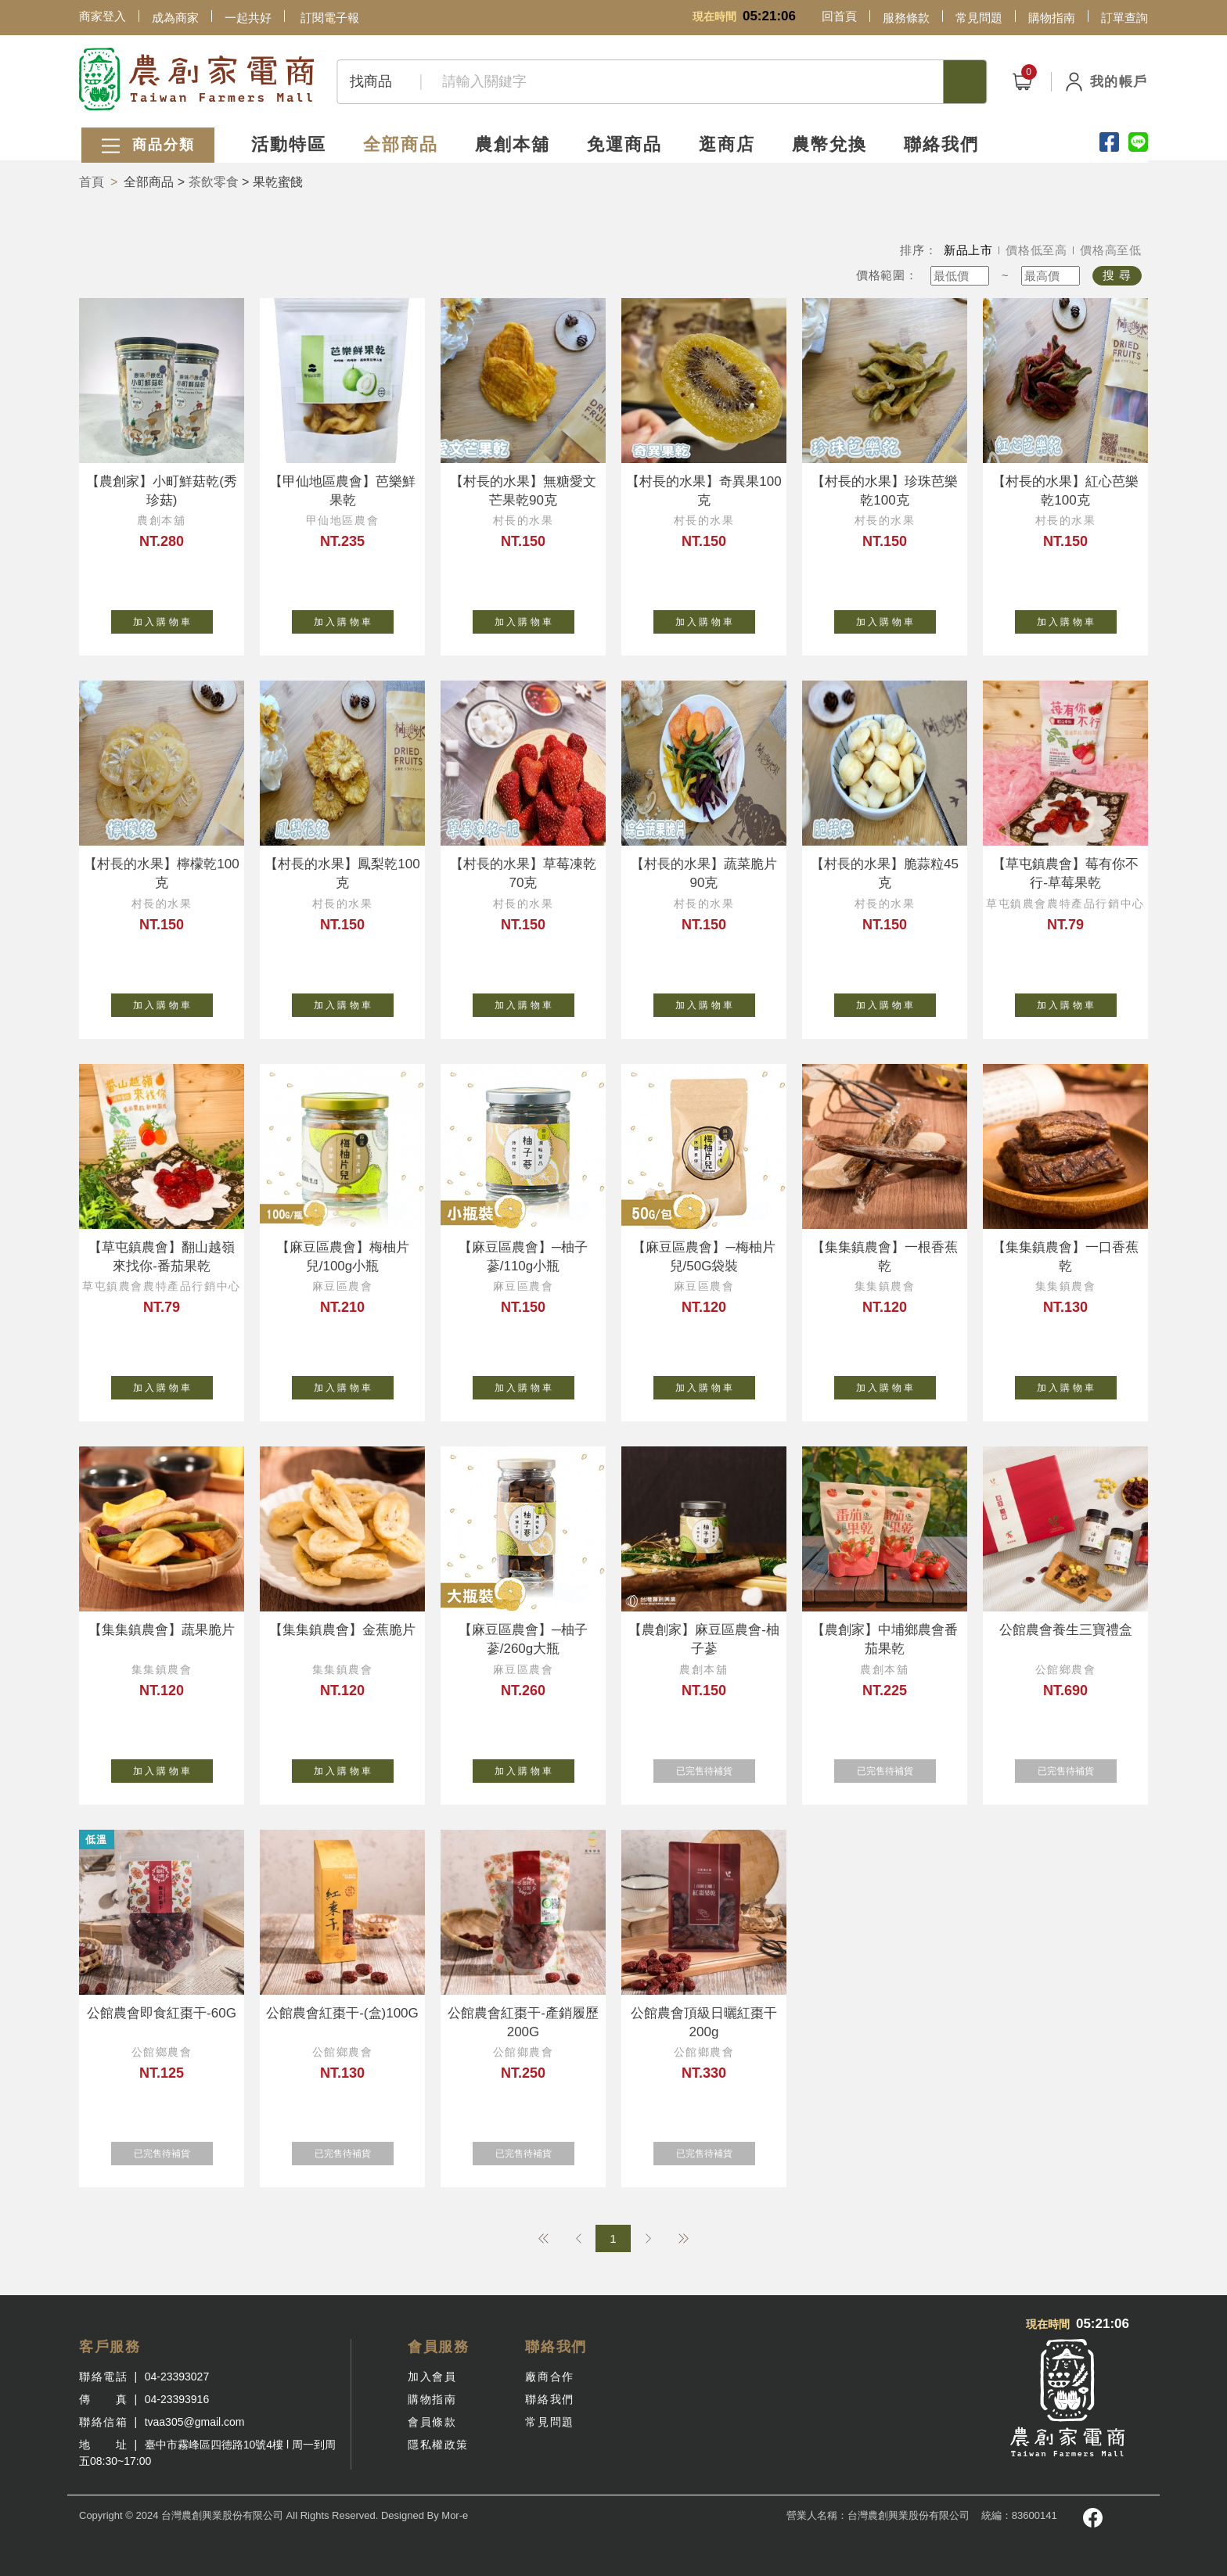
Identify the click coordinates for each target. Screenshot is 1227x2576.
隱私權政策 (438, 2444)
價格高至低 (1111, 250)
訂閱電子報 (329, 17)
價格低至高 (1036, 250)
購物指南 (1051, 17)
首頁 (91, 182)
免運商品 (625, 143)
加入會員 (432, 2376)
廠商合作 (549, 2376)
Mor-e (454, 2515)
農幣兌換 (831, 143)
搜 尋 (1117, 275)
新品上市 (968, 250)
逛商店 (728, 143)
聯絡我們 (944, 143)
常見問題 (978, 17)
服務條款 (906, 17)
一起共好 (248, 17)
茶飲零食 (214, 182)
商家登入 (102, 16)
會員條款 (432, 2422)
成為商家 (175, 17)
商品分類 (146, 143)
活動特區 (287, 143)
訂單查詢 (1124, 17)
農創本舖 (512, 143)
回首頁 (839, 16)
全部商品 (399, 143)
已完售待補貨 (715, 1768)
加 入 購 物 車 (173, 618)
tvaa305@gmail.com (195, 2422)
